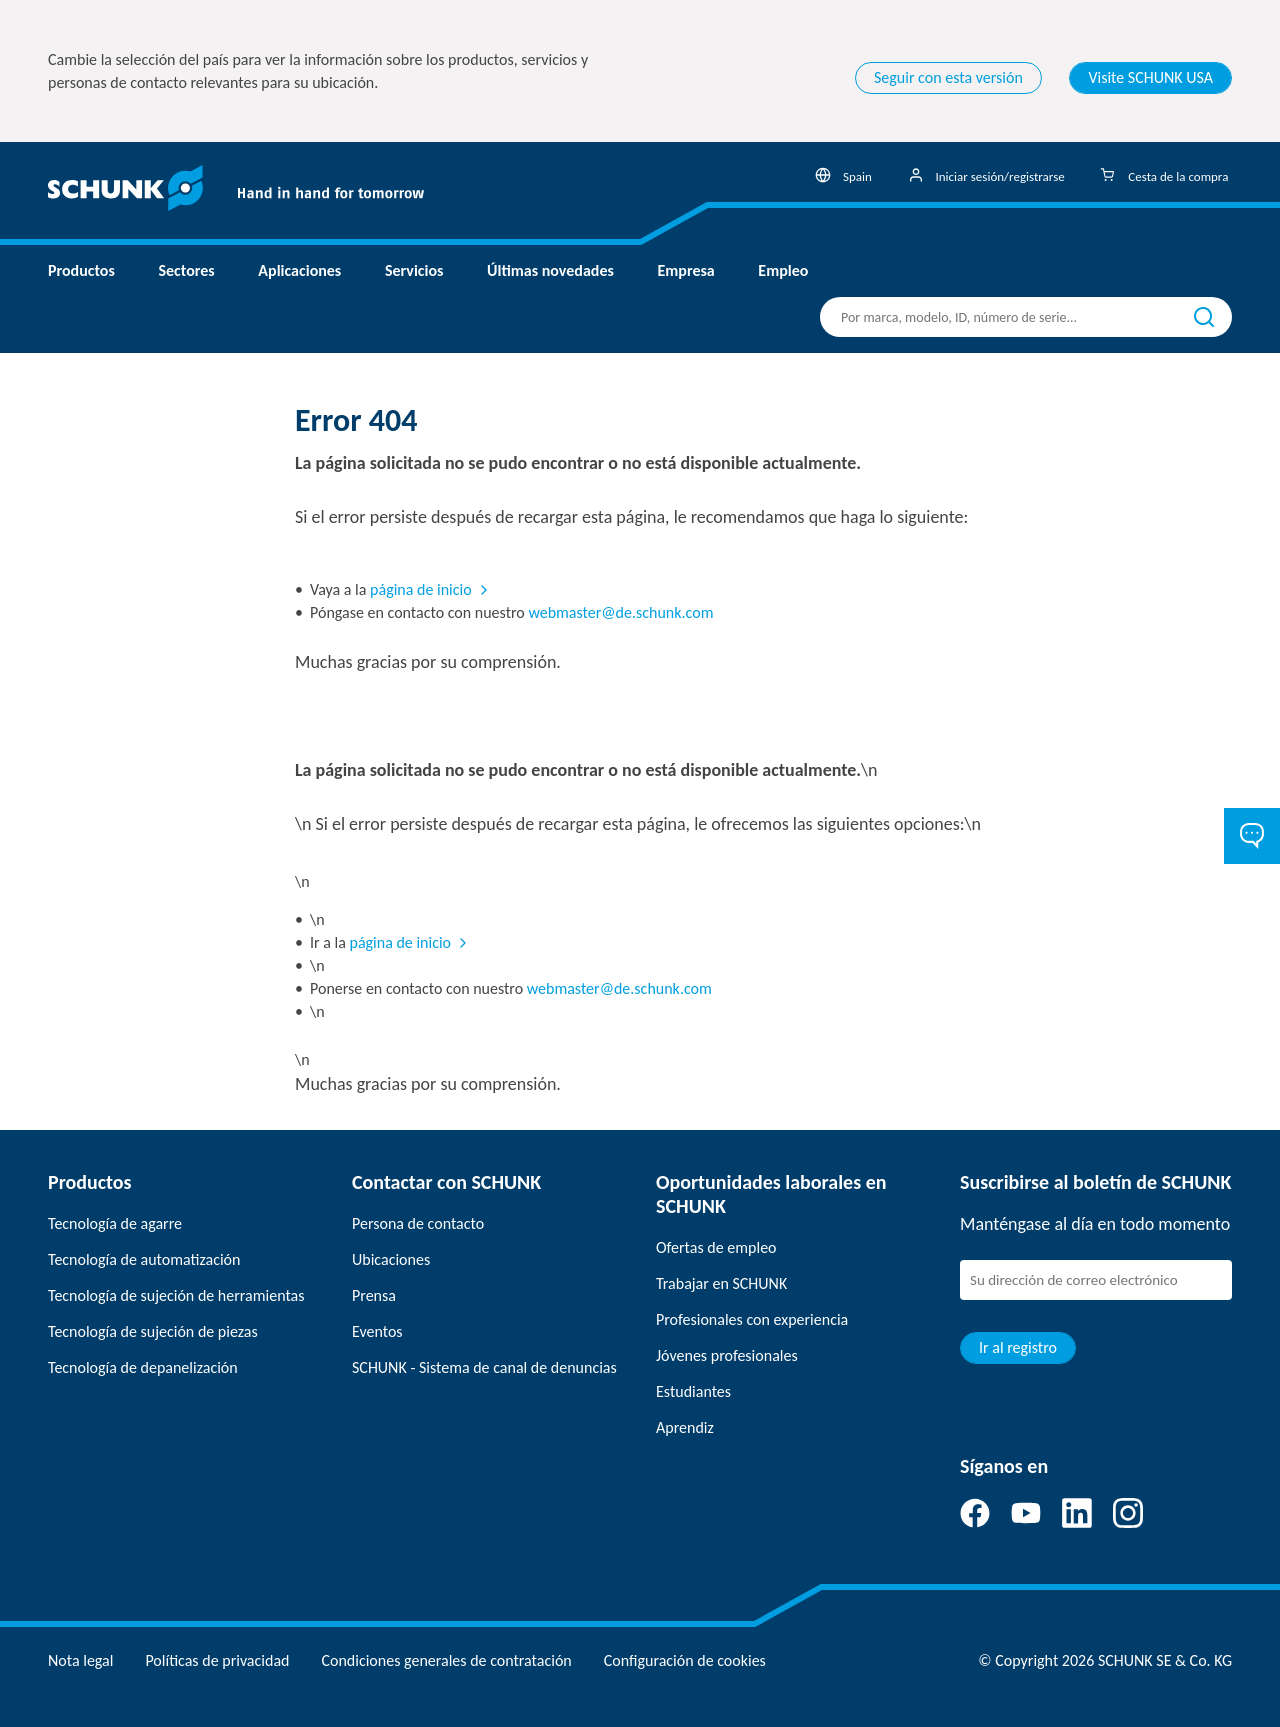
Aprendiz (685, 1427)
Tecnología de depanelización (143, 1367)
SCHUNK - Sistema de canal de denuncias (484, 1367)
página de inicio (421, 589)
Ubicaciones (391, 1259)
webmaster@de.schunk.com (620, 612)
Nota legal (80, 1660)
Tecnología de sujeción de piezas (153, 1331)
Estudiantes (693, 1391)
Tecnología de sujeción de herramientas (176, 1295)
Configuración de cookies (685, 1660)
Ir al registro (1018, 1347)
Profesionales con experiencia (752, 1319)
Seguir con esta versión (948, 77)
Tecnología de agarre (115, 1223)
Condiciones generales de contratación (446, 1660)
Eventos (377, 1331)
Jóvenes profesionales (727, 1355)
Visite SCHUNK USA (1150, 77)
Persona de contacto (418, 1223)
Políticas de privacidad (217, 1660)
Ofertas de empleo (716, 1247)
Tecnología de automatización (144, 1259)
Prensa (374, 1295)
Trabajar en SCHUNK (721, 1283)
